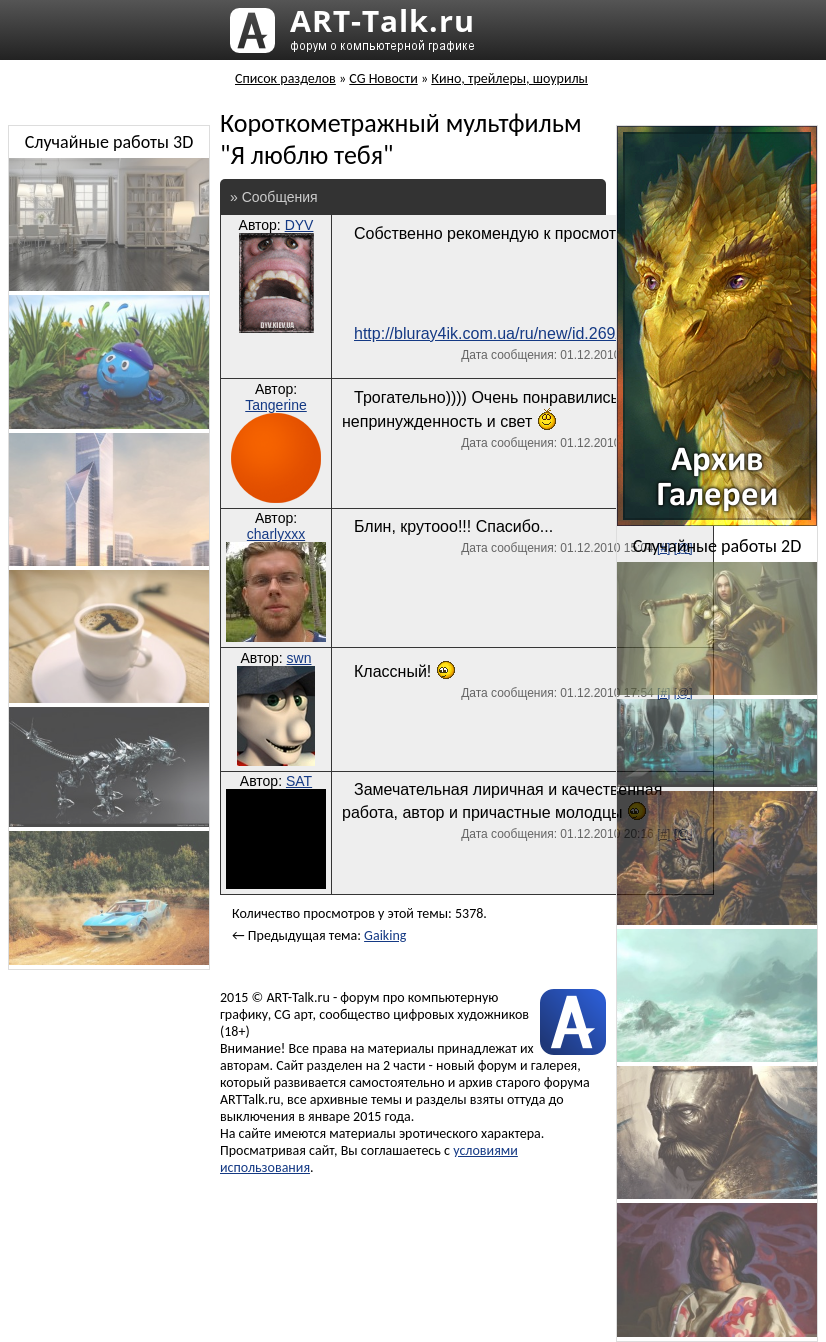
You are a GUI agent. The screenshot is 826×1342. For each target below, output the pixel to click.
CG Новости (383, 78)
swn (299, 658)
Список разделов (285, 78)
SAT (299, 781)
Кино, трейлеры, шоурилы (509, 78)
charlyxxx (276, 534)
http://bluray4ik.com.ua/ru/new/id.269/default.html (528, 333)
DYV (299, 225)
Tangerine (276, 405)
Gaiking (385, 935)
